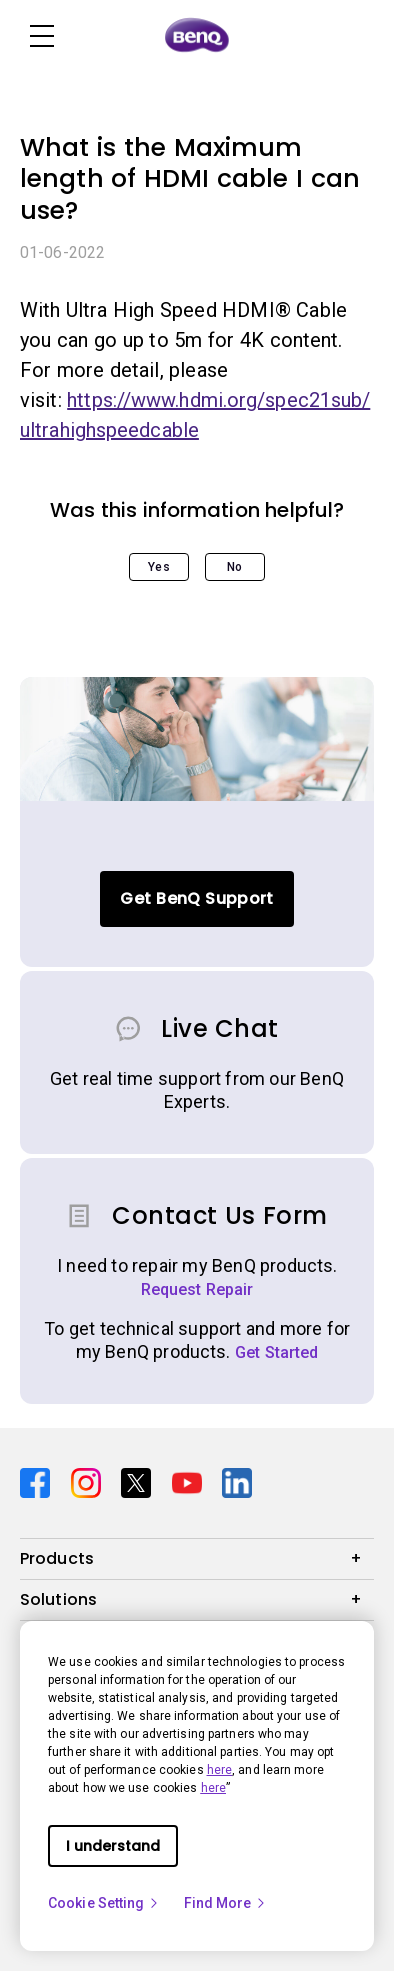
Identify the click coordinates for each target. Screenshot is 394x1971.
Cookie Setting (104, 1903)
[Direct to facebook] (37, 1481)
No (234, 567)
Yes (158, 567)
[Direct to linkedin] (237, 1481)
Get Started (277, 1352)
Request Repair (197, 1289)
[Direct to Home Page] (197, 36)
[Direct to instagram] (88, 1481)
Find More (226, 1903)
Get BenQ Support (196, 898)
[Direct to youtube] (189, 1481)
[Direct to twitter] (138, 1481)
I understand (113, 1846)
